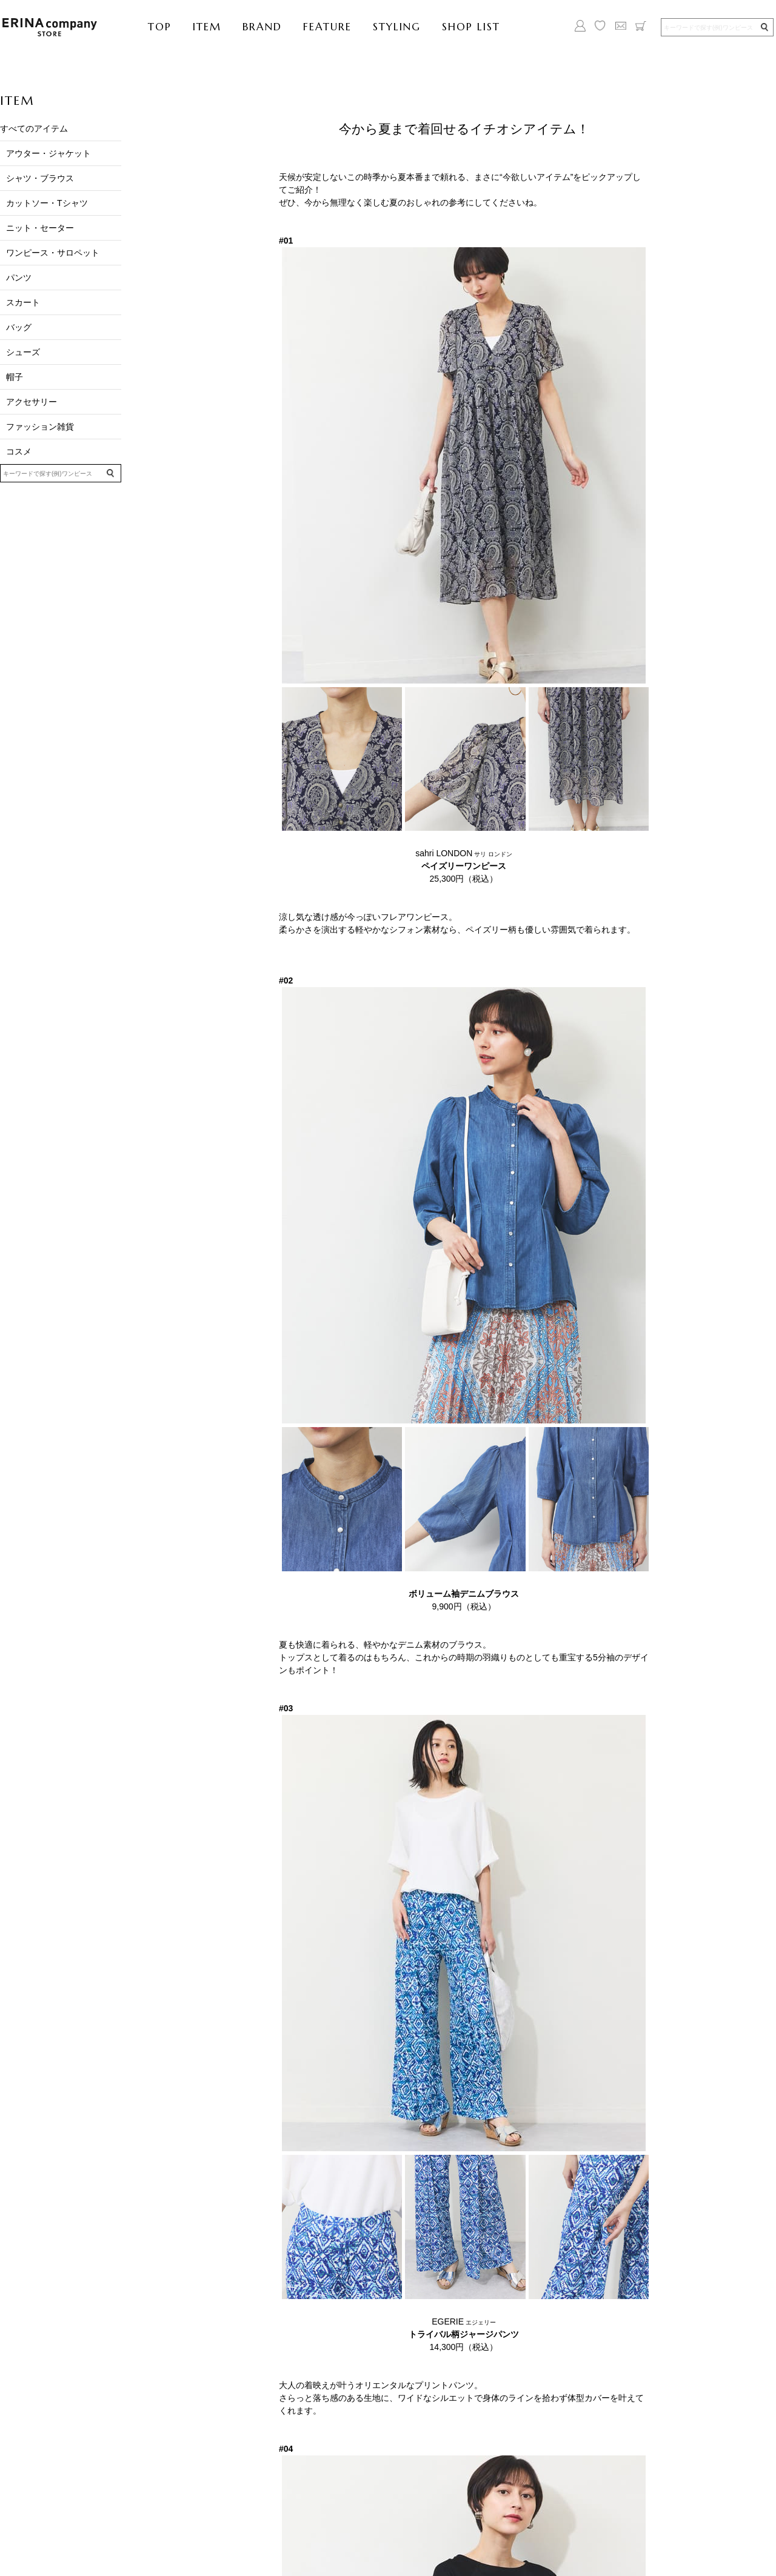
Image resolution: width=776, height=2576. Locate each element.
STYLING (397, 26)
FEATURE (327, 26)
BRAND (262, 26)
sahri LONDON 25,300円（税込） (463, 866)
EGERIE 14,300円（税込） (464, 2334)
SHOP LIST (471, 26)
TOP (160, 26)
